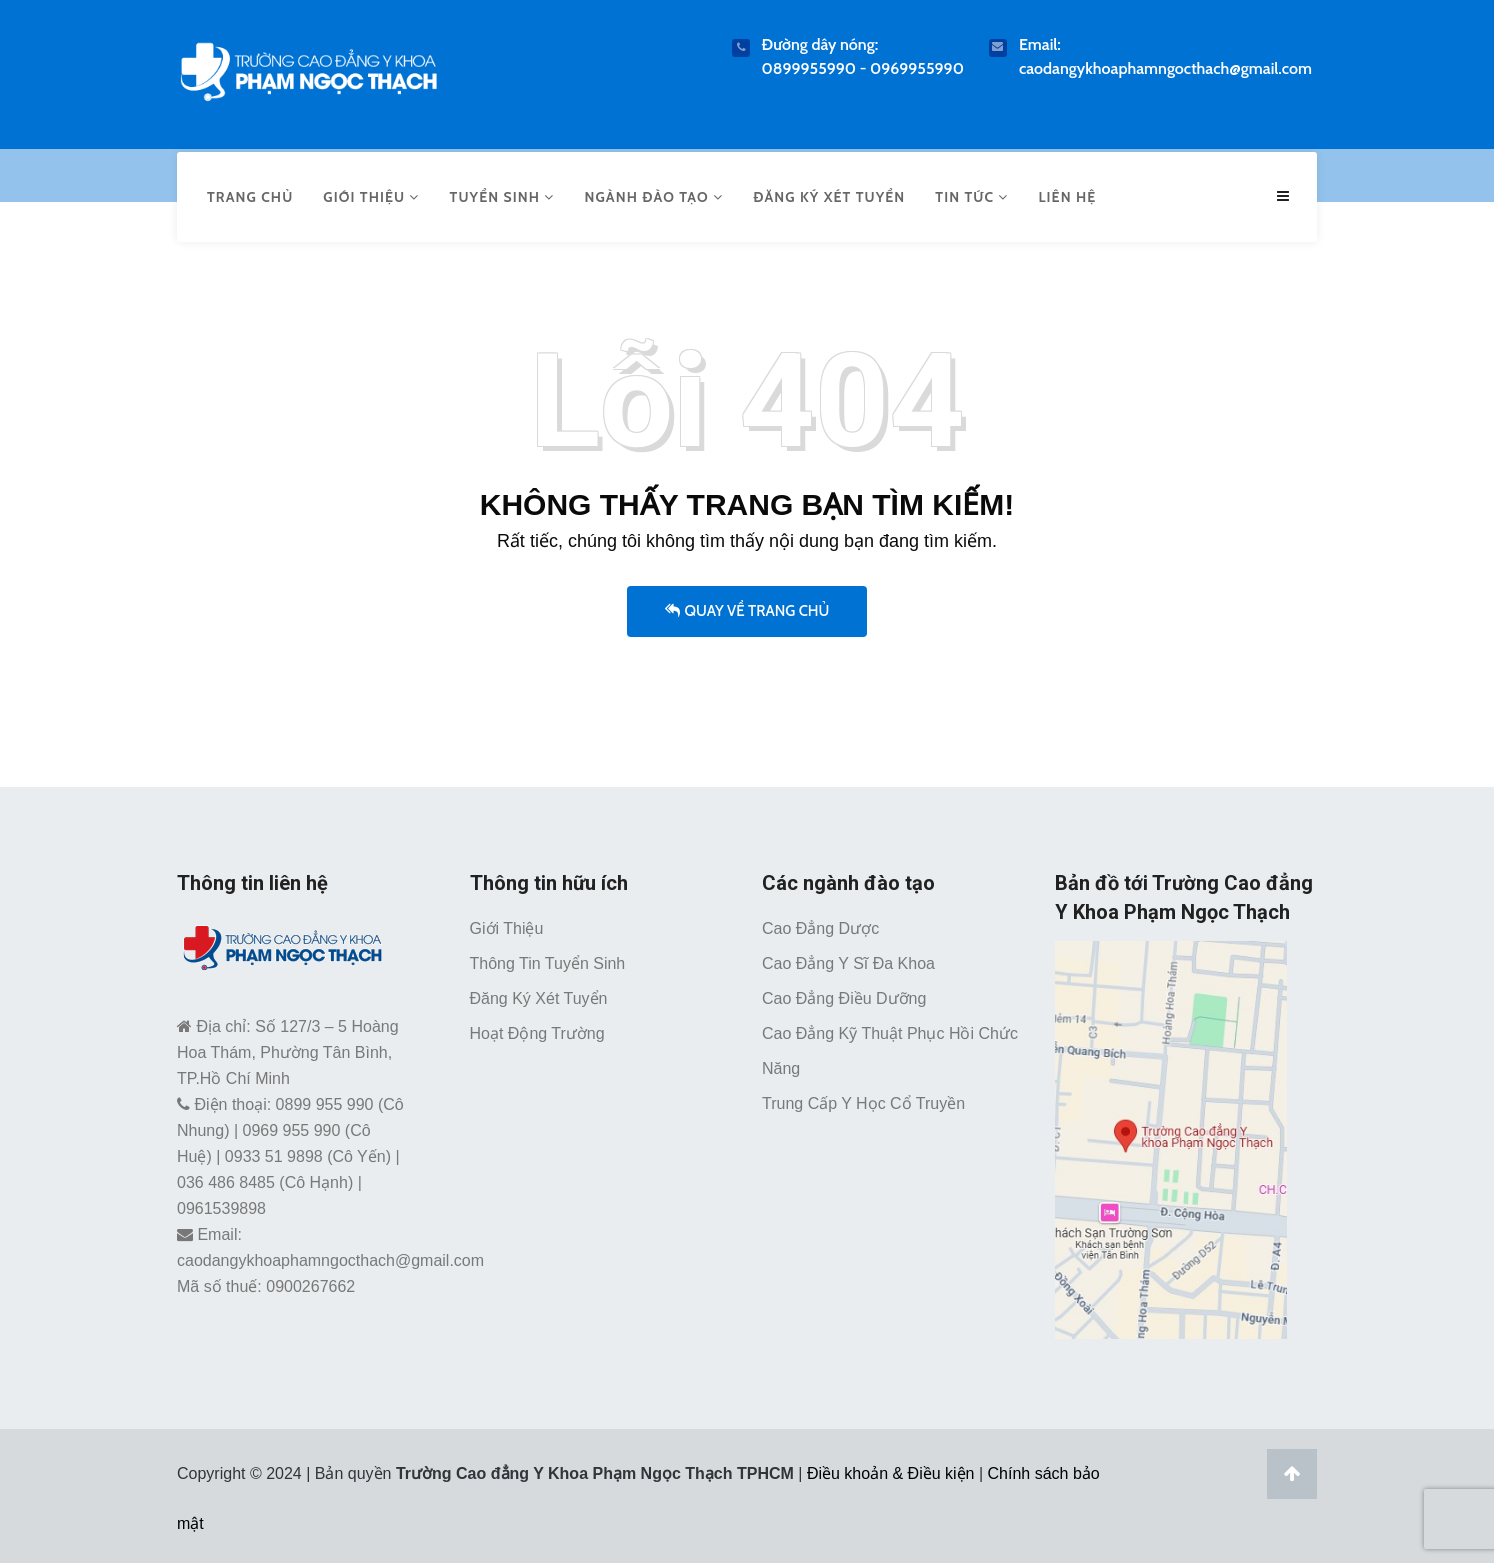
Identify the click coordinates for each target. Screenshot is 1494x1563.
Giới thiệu (371, 194)
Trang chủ (250, 194)
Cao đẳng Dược (820, 923)
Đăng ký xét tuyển (829, 194)
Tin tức (971, 194)
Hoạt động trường (537, 1028)
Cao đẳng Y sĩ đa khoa (848, 958)
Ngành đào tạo (653, 194)
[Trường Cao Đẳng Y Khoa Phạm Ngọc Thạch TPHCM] (308, 67)
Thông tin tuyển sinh (548, 958)
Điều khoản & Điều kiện (891, 1467)
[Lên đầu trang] (1292, 1468)
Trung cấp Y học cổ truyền (863, 1098)
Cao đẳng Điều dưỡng (844, 993)
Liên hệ (1067, 194)
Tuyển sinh (502, 194)
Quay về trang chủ (747, 605)
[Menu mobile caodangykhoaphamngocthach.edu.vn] (1286, 194)
